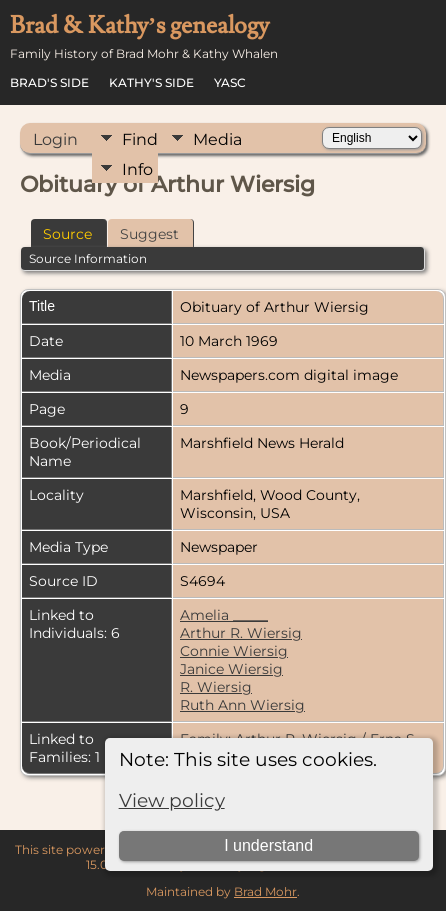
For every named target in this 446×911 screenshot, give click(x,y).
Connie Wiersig (234, 651)
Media (217, 139)
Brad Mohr (265, 891)
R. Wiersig (216, 687)
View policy (172, 800)
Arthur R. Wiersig (241, 633)
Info (137, 169)
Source (67, 234)
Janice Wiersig (231, 669)
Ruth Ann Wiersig (242, 705)
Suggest (149, 234)
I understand (268, 845)
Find (140, 139)
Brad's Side (49, 82)
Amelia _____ (224, 615)
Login (55, 139)
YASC (230, 82)
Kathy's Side (151, 82)
